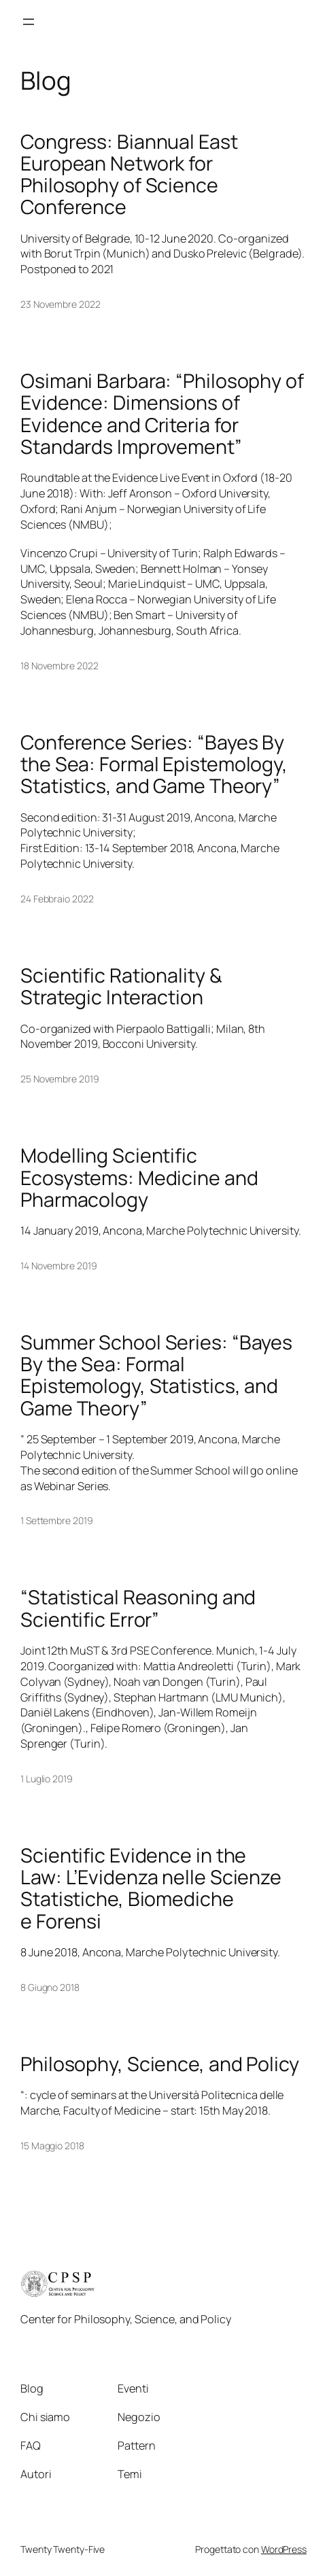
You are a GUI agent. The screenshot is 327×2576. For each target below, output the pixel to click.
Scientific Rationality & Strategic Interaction (121, 986)
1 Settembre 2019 (56, 1520)
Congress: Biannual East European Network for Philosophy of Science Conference (129, 174)
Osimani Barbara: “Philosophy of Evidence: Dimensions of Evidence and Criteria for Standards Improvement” (162, 413)
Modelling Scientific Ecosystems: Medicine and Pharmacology (139, 1177)
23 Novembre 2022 (60, 304)
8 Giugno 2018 (50, 1987)
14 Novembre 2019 (58, 1265)
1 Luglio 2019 (46, 1778)
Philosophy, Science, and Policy (159, 2064)
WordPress (284, 2549)
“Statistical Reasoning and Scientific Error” (138, 1607)
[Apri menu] (28, 22)
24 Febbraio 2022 (56, 898)
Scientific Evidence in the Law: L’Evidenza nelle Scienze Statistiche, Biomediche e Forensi (150, 1888)
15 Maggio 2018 (52, 2145)
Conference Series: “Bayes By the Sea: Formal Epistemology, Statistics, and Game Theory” (154, 764)
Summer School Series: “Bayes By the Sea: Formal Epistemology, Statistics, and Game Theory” (156, 1375)
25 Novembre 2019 (59, 1078)
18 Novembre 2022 (59, 665)
